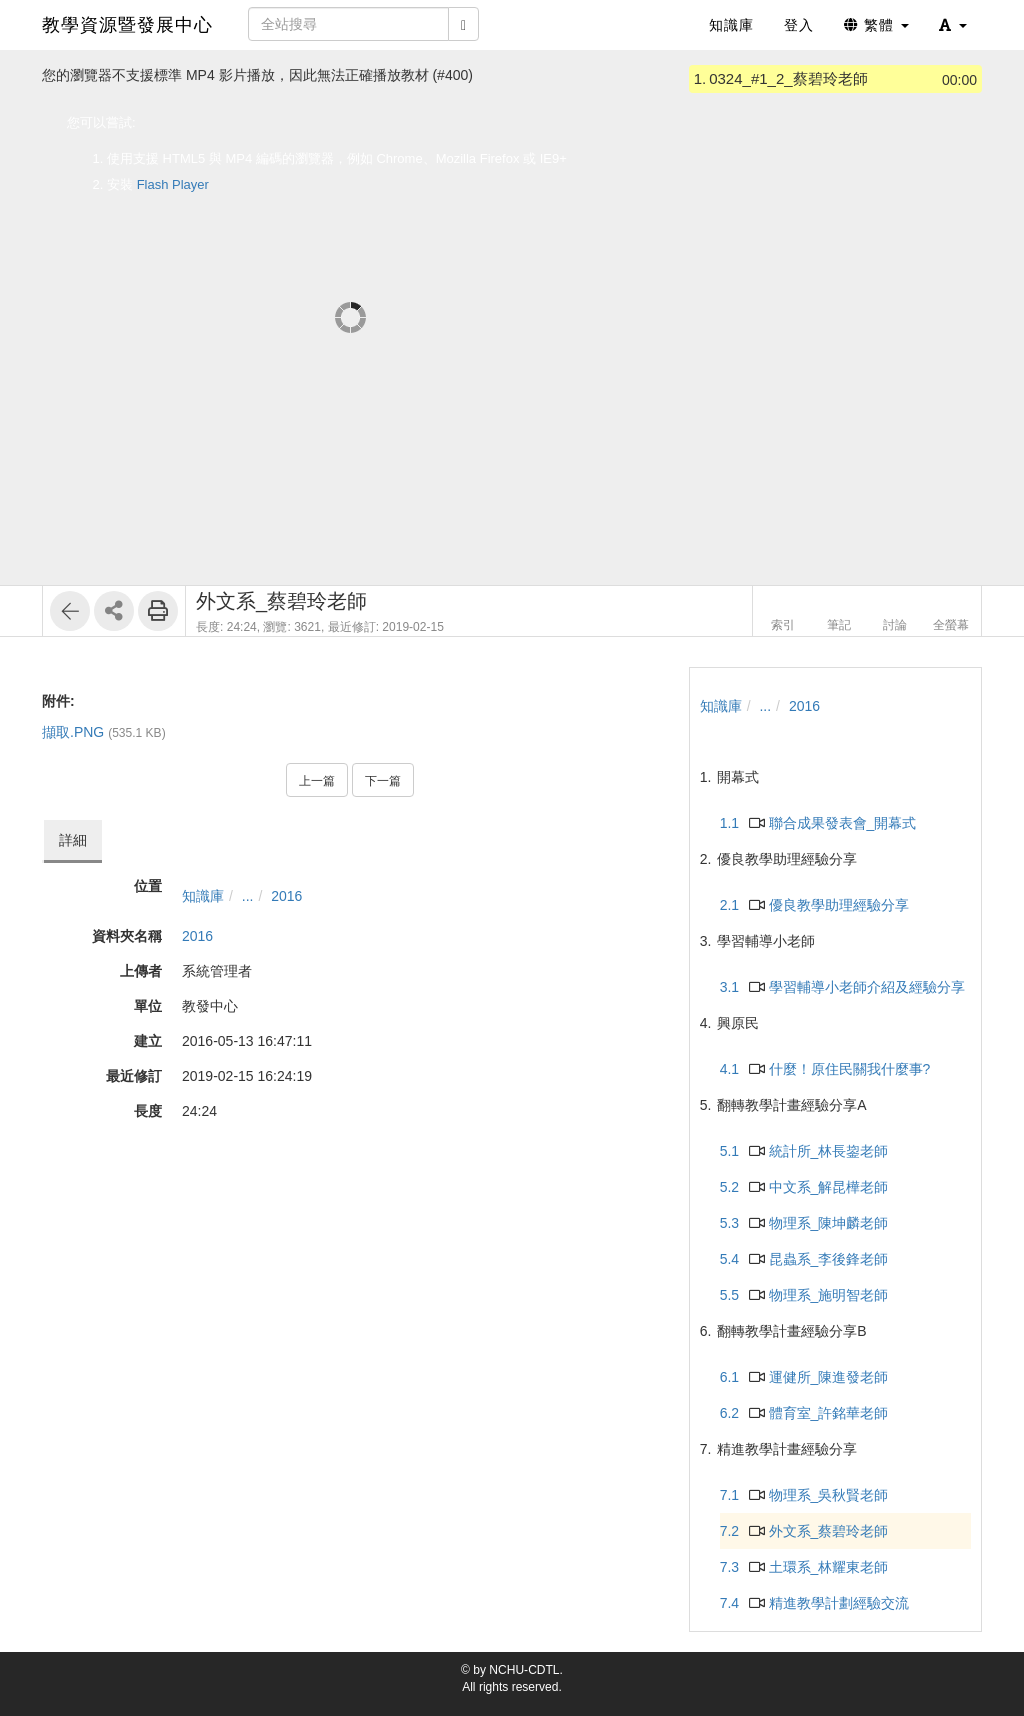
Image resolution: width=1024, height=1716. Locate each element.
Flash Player (173, 184)
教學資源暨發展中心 (127, 25)
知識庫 (203, 896)
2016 (286, 896)
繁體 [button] (876, 25)
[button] (953, 25)
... (248, 896)
